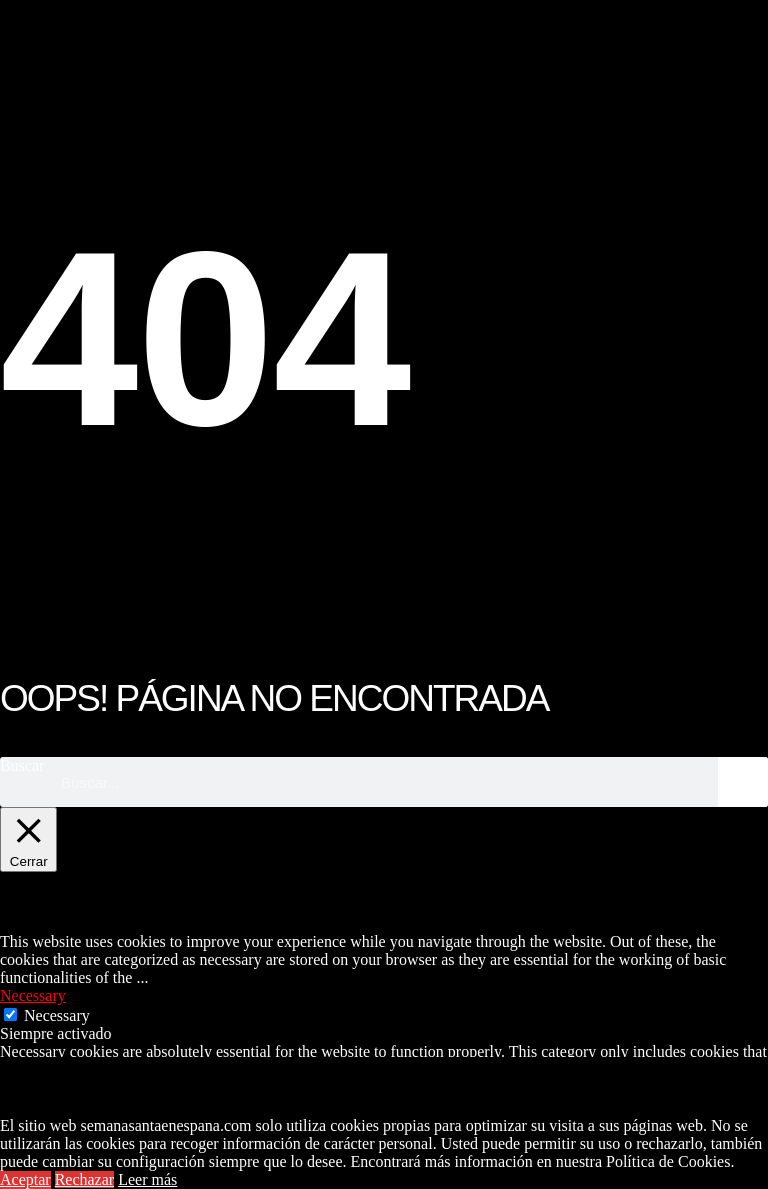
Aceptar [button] (25, 1179)
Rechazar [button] (85, 1179)
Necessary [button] (33, 995)
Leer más (147, 1179)
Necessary (57, 1015)
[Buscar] (743, 782)
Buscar (22, 765)
